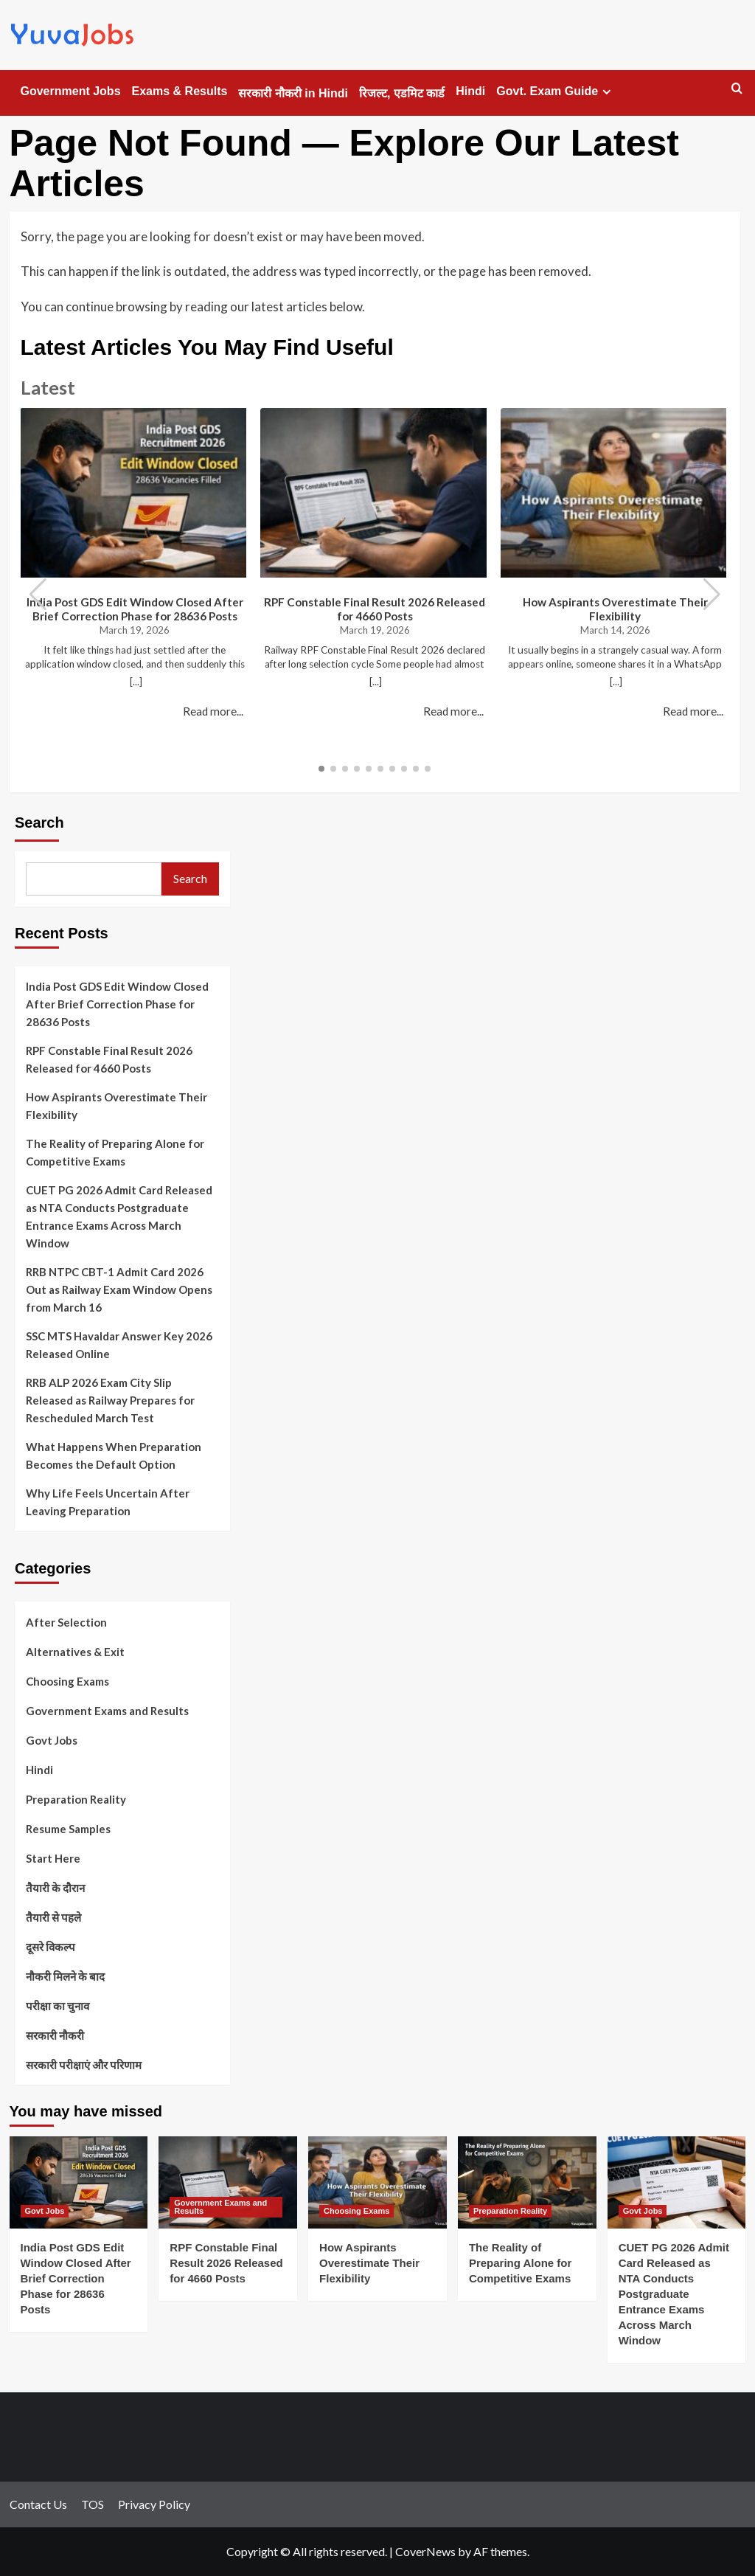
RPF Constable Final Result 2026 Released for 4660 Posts (374, 609)
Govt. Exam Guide (555, 91)
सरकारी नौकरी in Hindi (293, 93)
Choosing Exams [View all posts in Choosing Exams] (356, 2210)
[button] (712, 594)
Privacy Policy (154, 2504)
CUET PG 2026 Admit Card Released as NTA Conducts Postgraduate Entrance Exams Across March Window (119, 1216)
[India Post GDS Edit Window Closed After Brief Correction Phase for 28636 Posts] (79, 2182)
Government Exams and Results (107, 1710)
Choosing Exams (67, 1681)
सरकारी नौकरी (55, 2035)
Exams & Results (180, 91)
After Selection (66, 1622)
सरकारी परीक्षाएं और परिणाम (84, 2064)
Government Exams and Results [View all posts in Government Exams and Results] (220, 2206)
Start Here (53, 1858)
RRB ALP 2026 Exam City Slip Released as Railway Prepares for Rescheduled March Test (110, 1400)
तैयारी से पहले (53, 1917)
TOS (92, 2504)
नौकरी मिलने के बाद (65, 1976)
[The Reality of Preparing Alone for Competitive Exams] (527, 2182)
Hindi (470, 91)
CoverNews (425, 2551)
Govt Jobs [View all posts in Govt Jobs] (45, 2210)
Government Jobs (71, 91)
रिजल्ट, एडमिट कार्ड (402, 93)
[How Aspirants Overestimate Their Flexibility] (377, 2182)
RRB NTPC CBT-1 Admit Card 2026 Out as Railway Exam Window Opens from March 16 (119, 1289)
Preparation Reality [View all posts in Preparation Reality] (510, 2210)
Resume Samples (68, 1828)
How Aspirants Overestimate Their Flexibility (615, 609)
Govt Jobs (51, 1740)
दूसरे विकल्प (50, 1946)
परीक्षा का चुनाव (57, 2005)
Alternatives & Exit (75, 1651)
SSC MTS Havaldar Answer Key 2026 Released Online (119, 1344)
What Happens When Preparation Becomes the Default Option (113, 1455)
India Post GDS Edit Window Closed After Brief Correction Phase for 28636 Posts (135, 609)
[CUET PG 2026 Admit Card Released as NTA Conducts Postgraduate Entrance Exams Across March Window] (677, 2182)
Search (39, 822)
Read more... (213, 711)
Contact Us (38, 2504)
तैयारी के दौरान (55, 1887)
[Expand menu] (606, 92)
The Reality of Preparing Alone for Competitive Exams (115, 1152)
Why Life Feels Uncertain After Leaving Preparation (107, 1501)
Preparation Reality (76, 1799)
